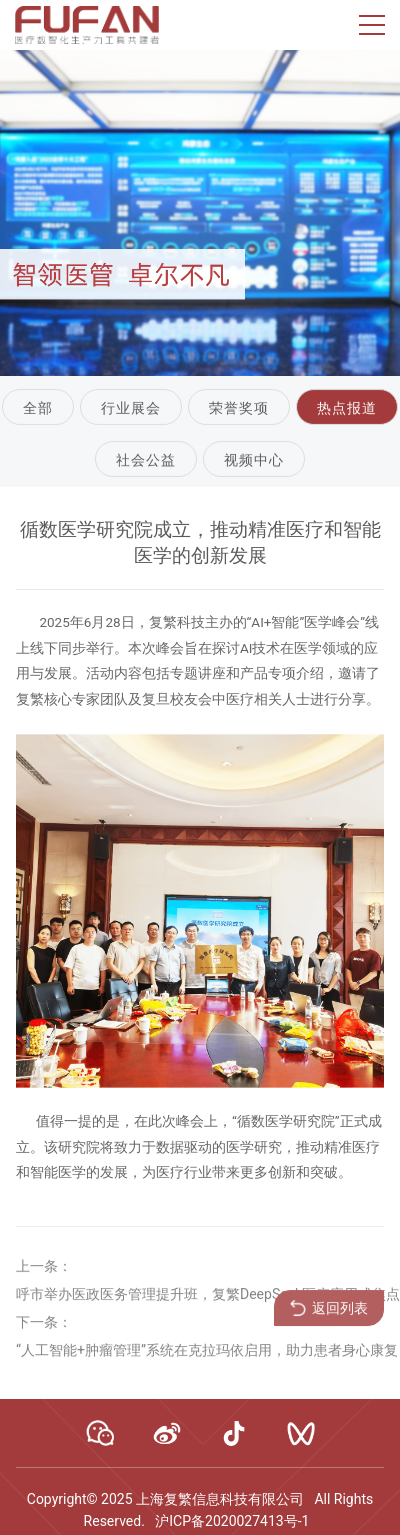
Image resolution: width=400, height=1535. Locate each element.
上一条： (44, 1274)
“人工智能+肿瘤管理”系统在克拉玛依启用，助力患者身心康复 (207, 1358)
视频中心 (254, 460)
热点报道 (347, 409)
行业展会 (131, 409)
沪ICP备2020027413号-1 (232, 1521)
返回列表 (329, 1316)
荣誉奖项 (239, 409)
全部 (38, 409)
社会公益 (146, 460)
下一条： (44, 1330)
